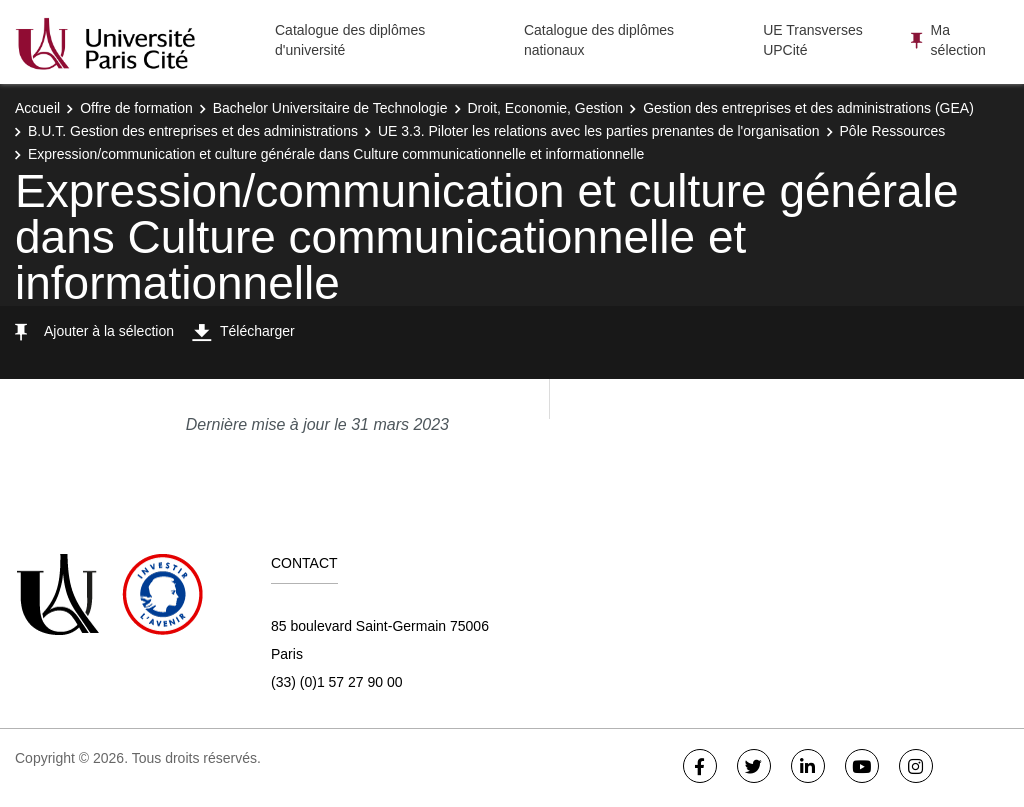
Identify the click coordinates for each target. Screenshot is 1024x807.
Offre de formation (136, 108)
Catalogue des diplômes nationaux (599, 40)
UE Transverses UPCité (813, 40)
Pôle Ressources (893, 131)
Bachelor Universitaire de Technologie (330, 108)
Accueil (37, 108)
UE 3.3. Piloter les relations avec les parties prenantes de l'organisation (599, 131)
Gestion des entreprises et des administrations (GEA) (808, 108)
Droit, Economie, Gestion (546, 108)
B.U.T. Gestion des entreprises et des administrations (193, 131)
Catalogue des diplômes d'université (350, 40)
